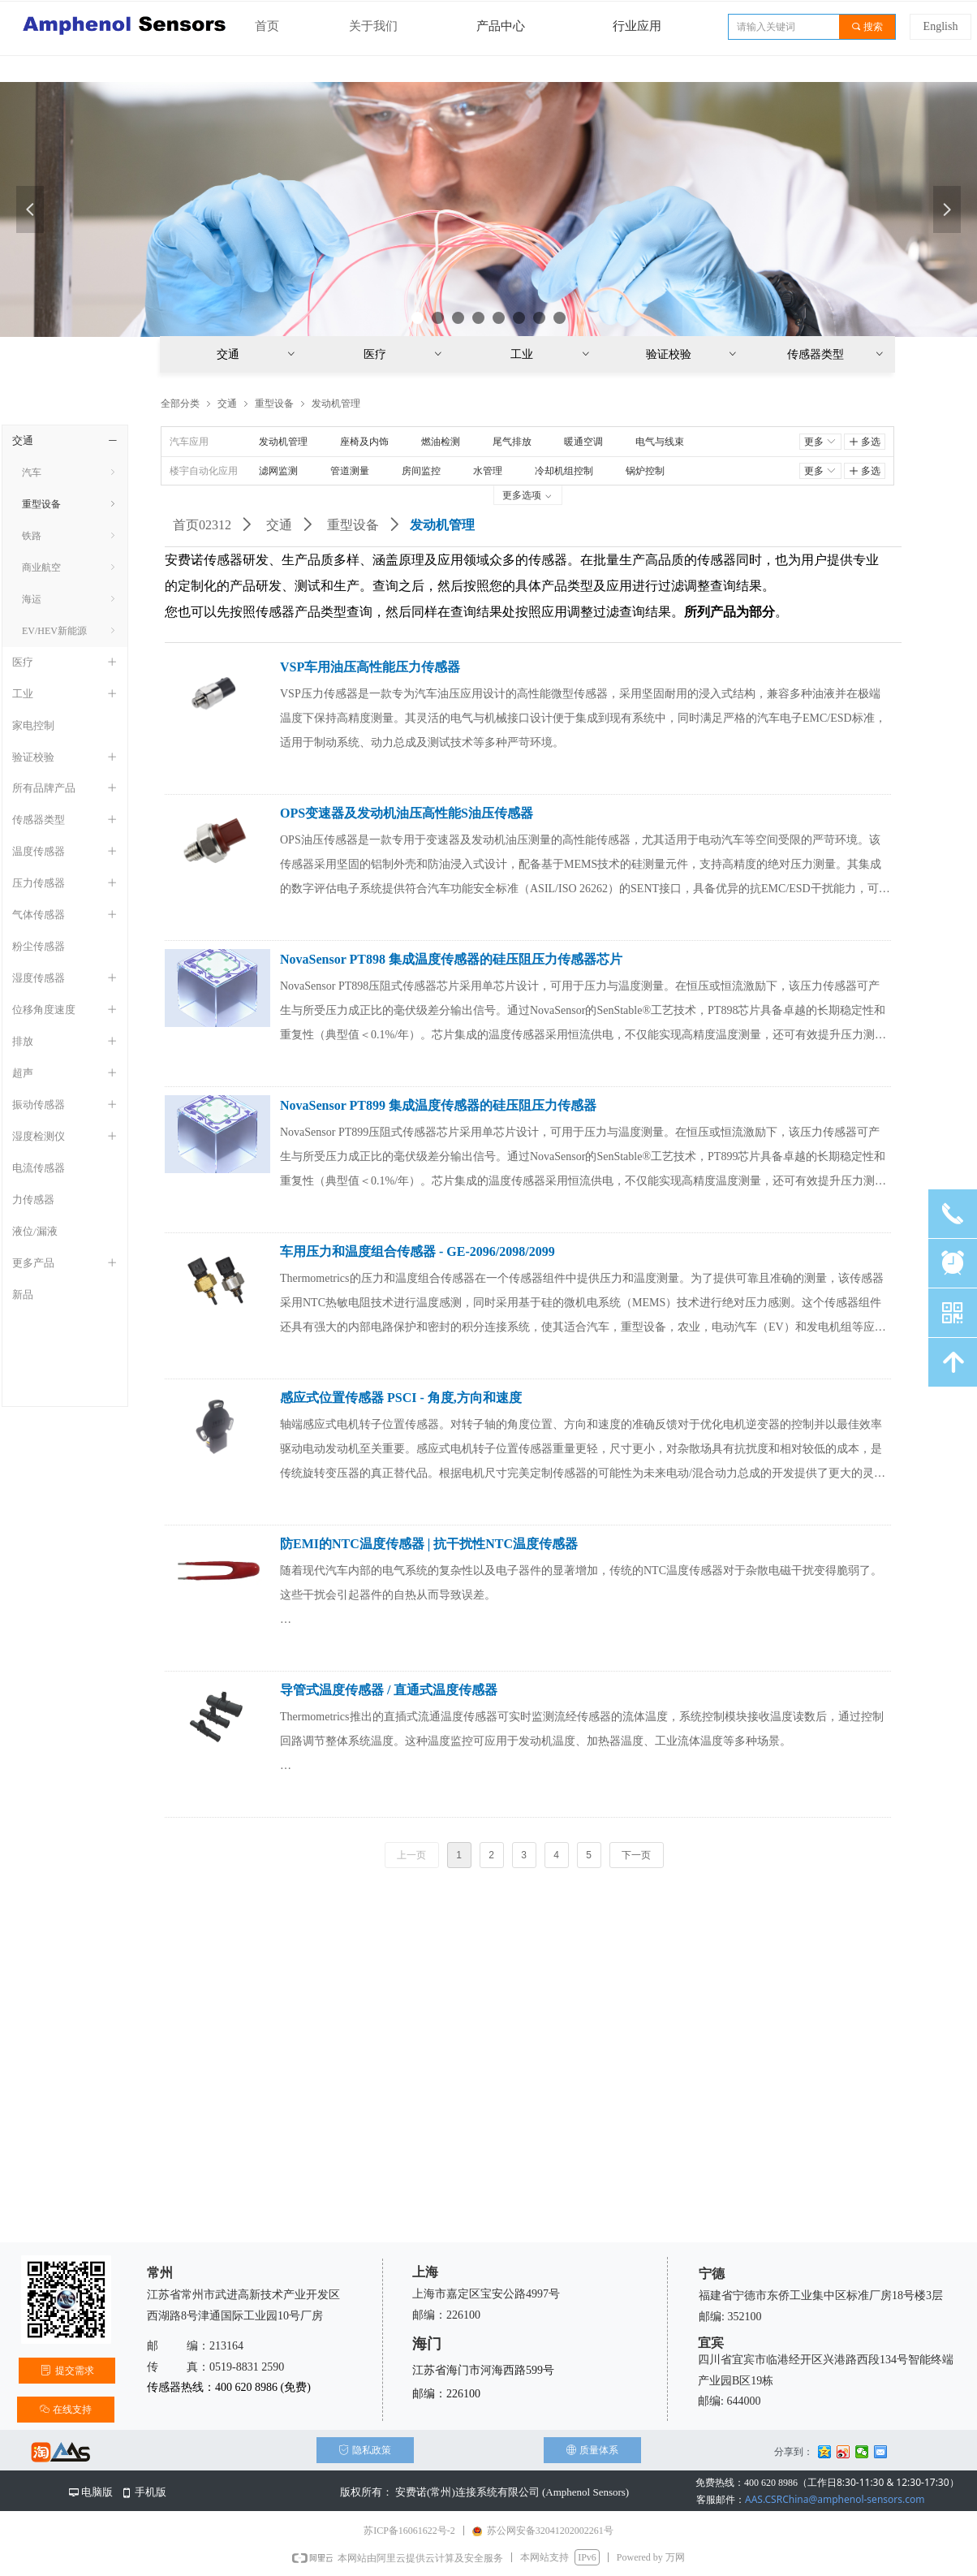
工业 (551, 354)
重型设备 (353, 525)
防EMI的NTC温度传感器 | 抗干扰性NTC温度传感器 (429, 1544)
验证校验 (692, 354)
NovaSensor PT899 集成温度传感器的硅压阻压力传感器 (438, 1105)
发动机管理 (336, 403)
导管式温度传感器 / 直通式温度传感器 (388, 1690)
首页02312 (202, 525)
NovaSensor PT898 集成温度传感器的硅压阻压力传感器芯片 (451, 959)
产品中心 (500, 25)
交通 (279, 525)
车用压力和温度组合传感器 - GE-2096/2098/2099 (417, 1251)
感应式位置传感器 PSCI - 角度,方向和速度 (401, 1398)
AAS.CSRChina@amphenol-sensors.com (810, 2499)
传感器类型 (836, 354)
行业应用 (637, 25)
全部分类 (180, 403)
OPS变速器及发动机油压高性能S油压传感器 (406, 813)
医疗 (404, 354)
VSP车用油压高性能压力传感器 (370, 667)
